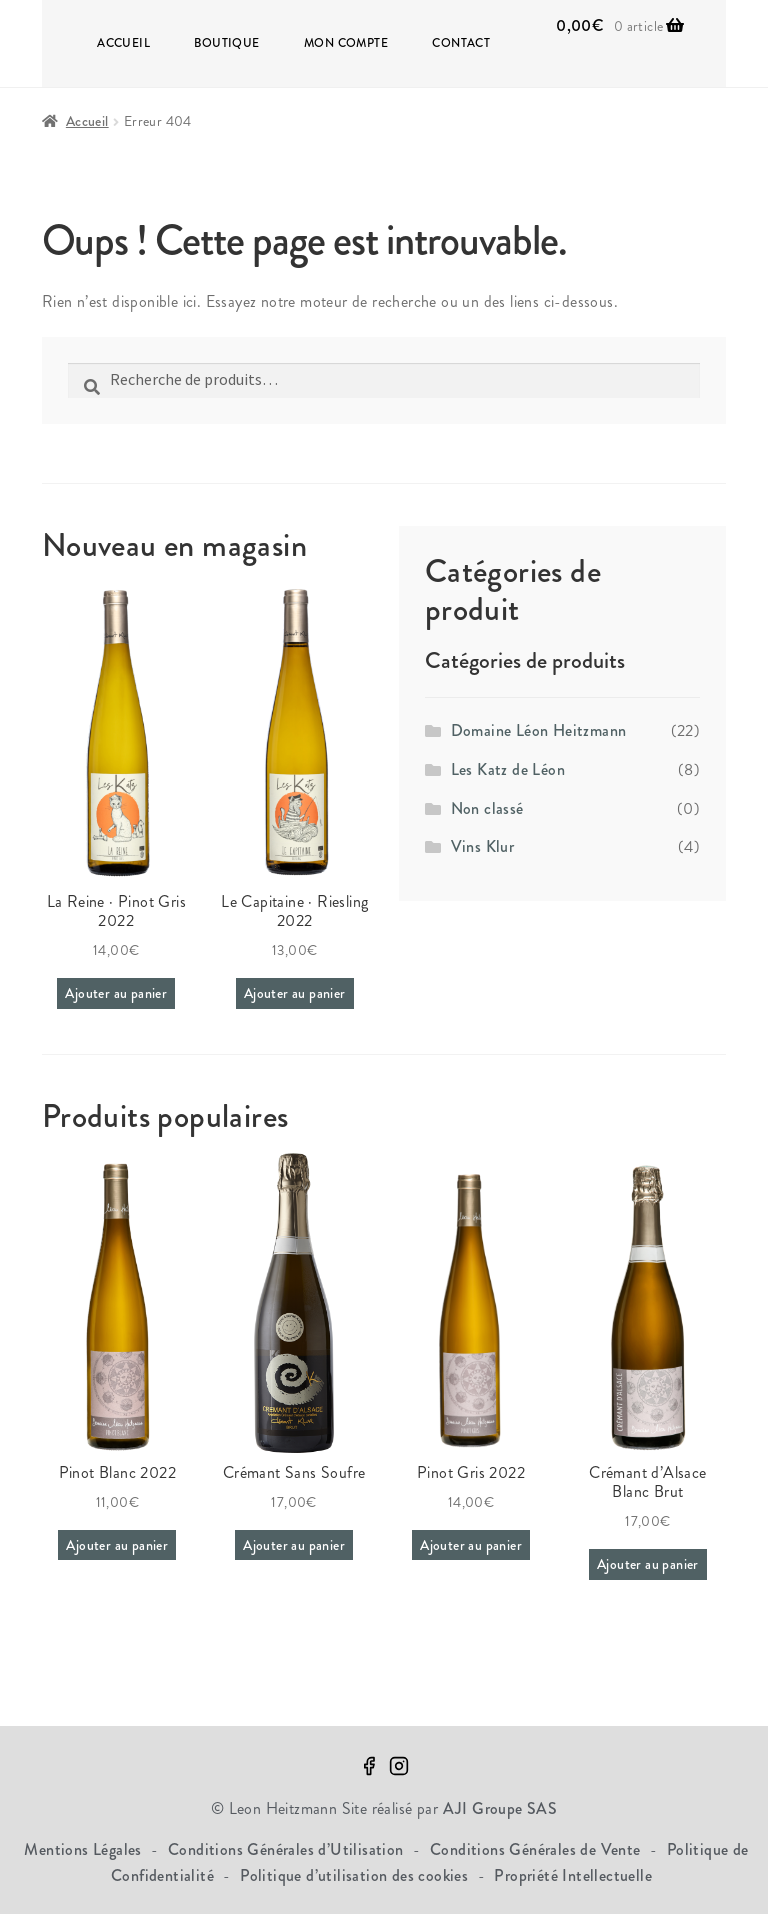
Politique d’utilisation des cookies (356, 1875)
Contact (461, 43)
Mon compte (346, 43)
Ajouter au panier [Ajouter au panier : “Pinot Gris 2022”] (471, 1545)
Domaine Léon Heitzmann (539, 730)
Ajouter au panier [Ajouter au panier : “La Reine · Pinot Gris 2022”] (116, 993)
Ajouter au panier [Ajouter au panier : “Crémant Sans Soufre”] (294, 1545)
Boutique (226, 43)
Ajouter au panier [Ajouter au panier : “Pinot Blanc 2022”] (117, 1545)
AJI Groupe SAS (500, 1808)
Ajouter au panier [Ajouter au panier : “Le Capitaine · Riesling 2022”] (295, 993)
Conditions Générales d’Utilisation (288, 1849)
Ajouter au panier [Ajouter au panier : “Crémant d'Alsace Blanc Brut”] (648, 1564)
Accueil (123, 43)
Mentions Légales (85, 1849)
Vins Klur (483, 846)
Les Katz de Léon (508, 769)
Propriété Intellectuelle (573, 1875)
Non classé (487, 808)
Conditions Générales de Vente (537, 1849)
